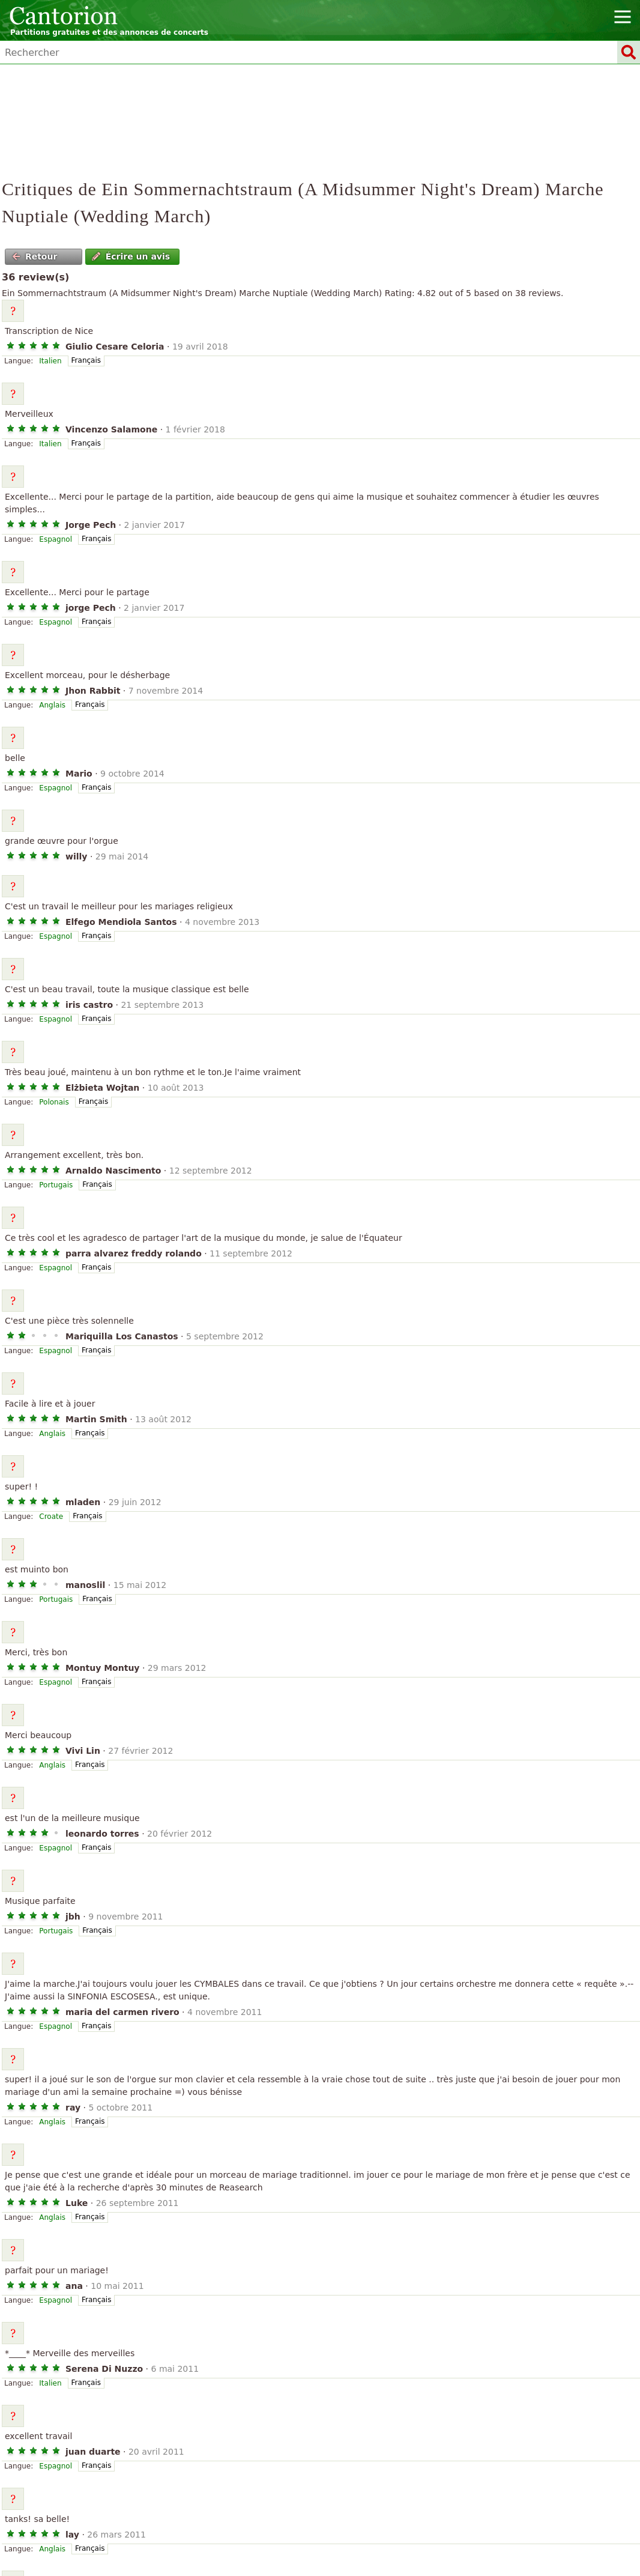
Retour (35, 256)
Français (86, 360)
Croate (51, 1516)
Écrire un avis (131, 256)
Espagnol (55, 539)
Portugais (56, 1185)
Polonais (53, 1102)
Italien (50, 361)
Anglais (52, 705)
